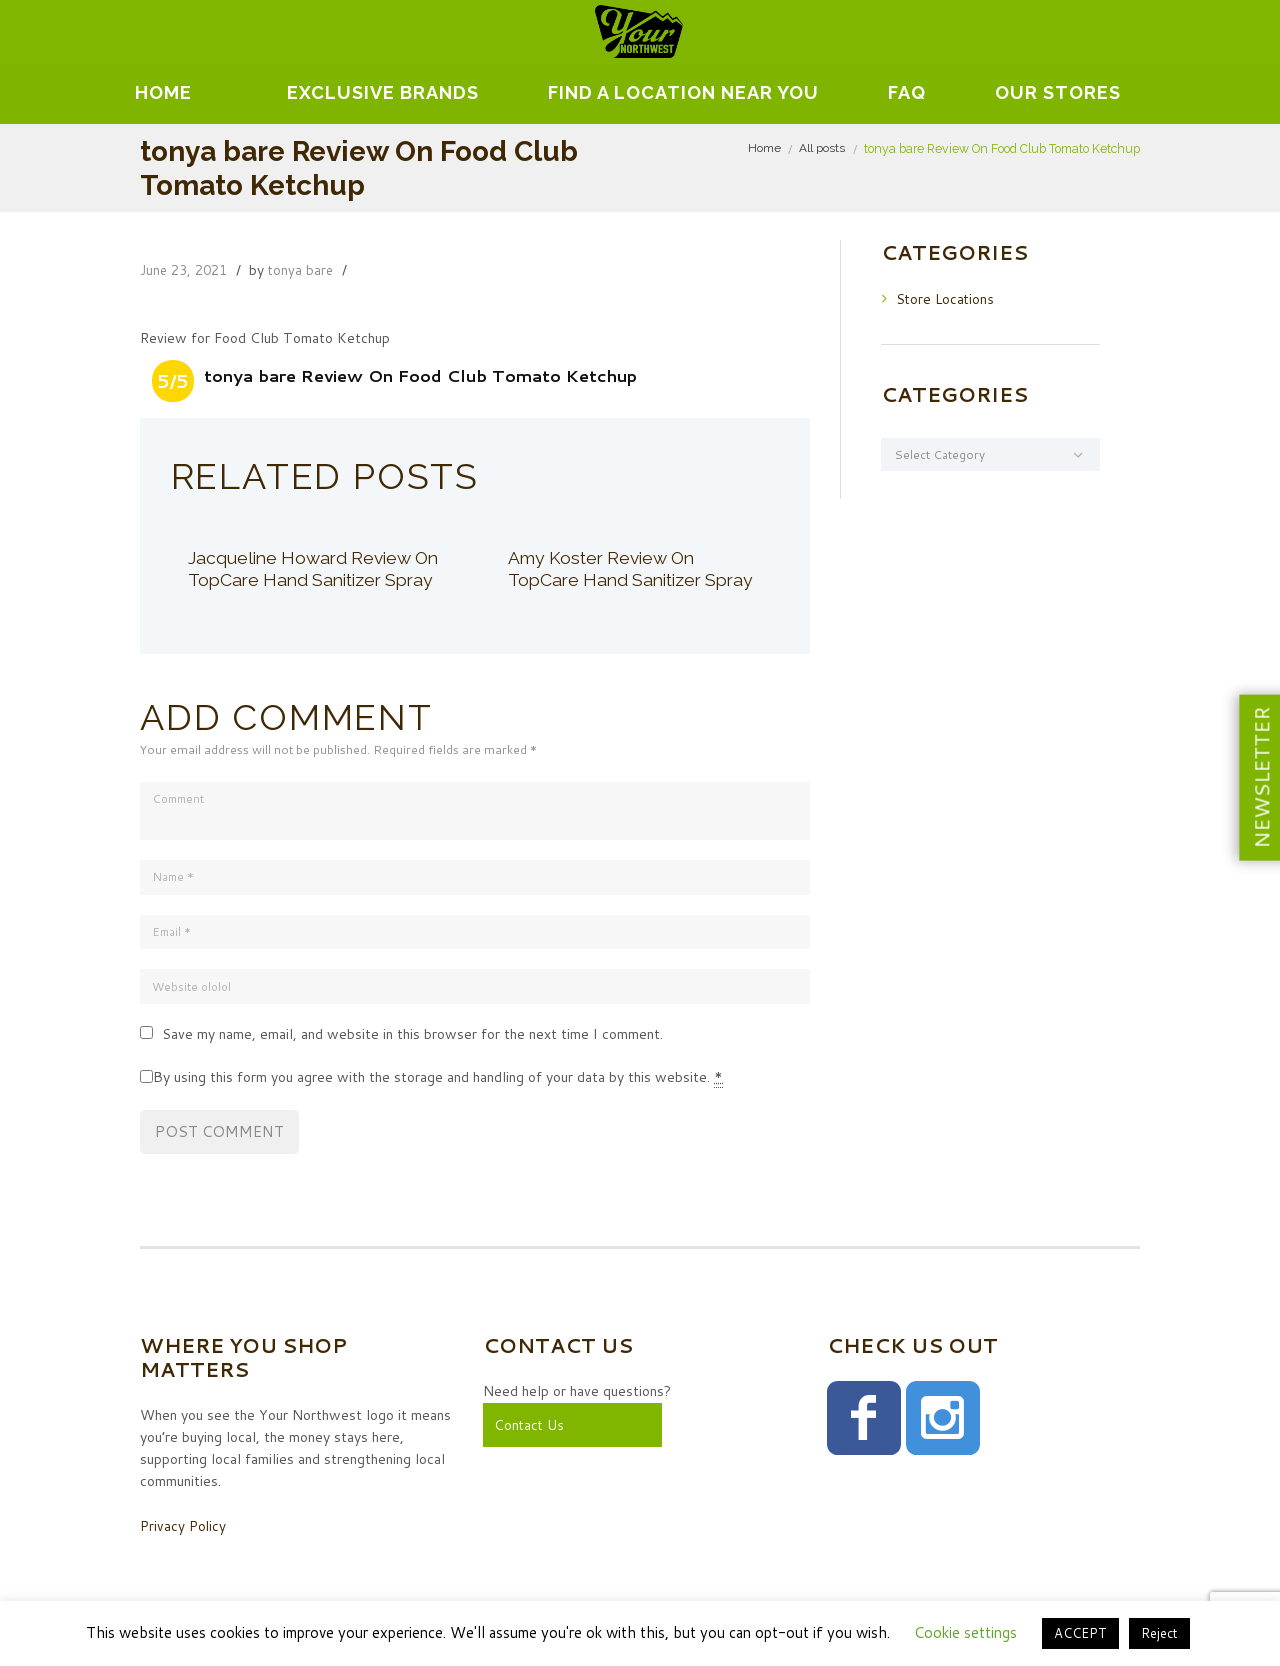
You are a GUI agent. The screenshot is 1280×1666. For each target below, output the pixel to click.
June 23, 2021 (187, 270)
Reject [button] (1159, 1633)
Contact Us (530, 1427)
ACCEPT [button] (1080, 1633)
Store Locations (946, 298)
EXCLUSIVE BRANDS (383, 92)
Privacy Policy (183, 1528)
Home (163, 92)
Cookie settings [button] (965, 1632)
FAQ (907, 92)
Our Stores (1058, 92)
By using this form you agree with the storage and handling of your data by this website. (438, 1080)
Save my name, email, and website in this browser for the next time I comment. (412, 1037)
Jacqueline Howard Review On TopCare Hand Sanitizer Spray (304, 579)
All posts (822, 148)
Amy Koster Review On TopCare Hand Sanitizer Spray (609, 579)
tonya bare (308, 270)
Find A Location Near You (683, 92)
